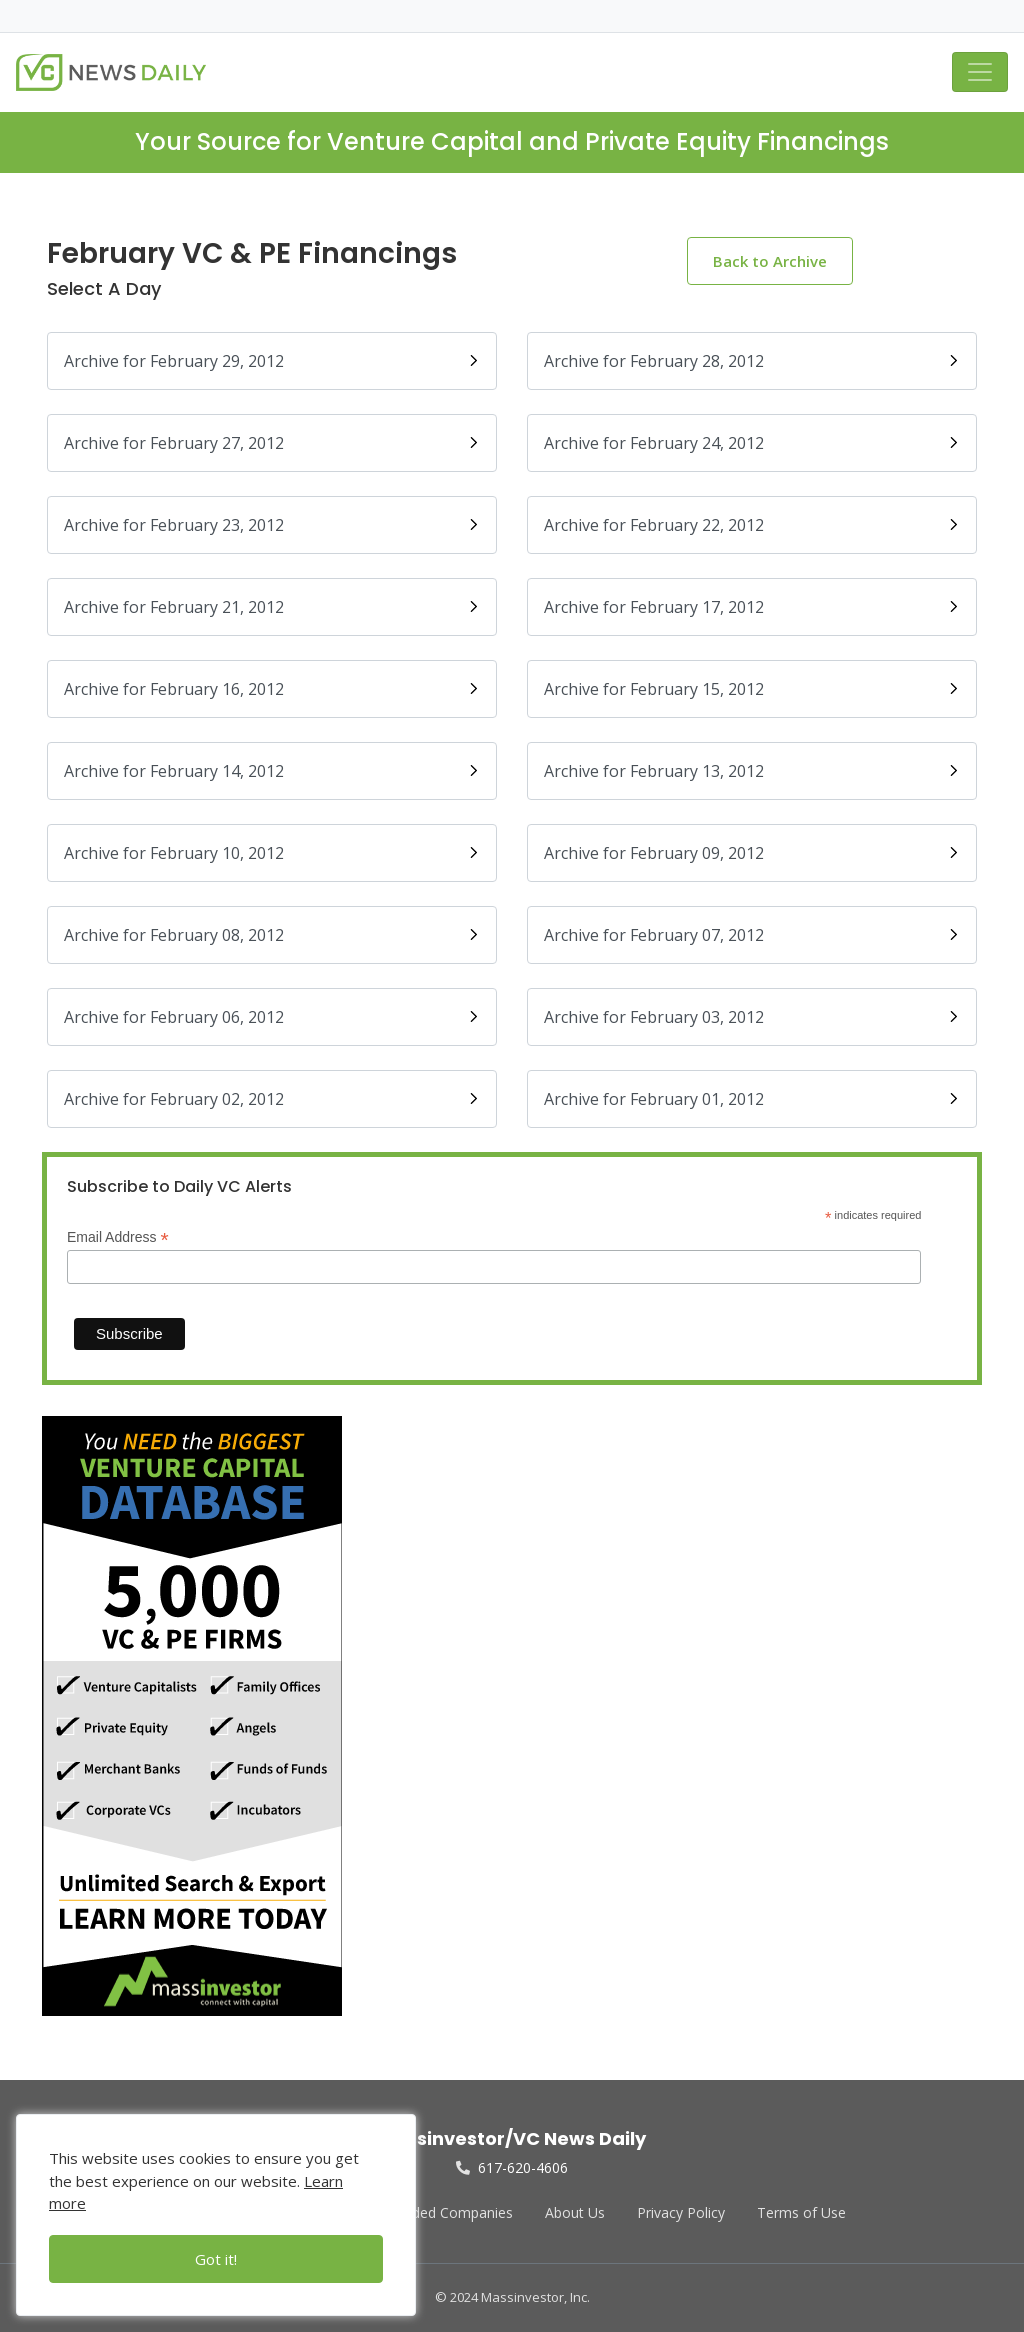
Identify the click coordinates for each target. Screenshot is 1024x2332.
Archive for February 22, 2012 (752, 525)
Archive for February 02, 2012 (272, 1099)
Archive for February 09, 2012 (752, 853)
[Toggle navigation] (980, 72)
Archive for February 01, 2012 (752, 1099)
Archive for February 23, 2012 (272, 525)
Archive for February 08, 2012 (272, 935)
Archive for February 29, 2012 (272, 361)
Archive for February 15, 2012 (752, 689)
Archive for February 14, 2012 (272, 771)
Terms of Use (801, 2212)
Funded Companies (450, 2212)
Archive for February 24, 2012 (752, 443)
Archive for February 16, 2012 (272, 689)
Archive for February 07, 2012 (752, 935)
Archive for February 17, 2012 (752, 607)
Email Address (118, 1237)
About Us (575, 2212)
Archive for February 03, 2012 (752, 1017)
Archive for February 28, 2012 (752, 361)
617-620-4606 (512, 2167)
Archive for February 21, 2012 (272, 607)
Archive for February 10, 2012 (272, 853)
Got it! (216, 2259)
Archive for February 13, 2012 (752, 771)
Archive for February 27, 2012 (272, 443)
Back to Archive (770, 261)
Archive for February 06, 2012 (272, 1017)
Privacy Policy (681, 2212)
